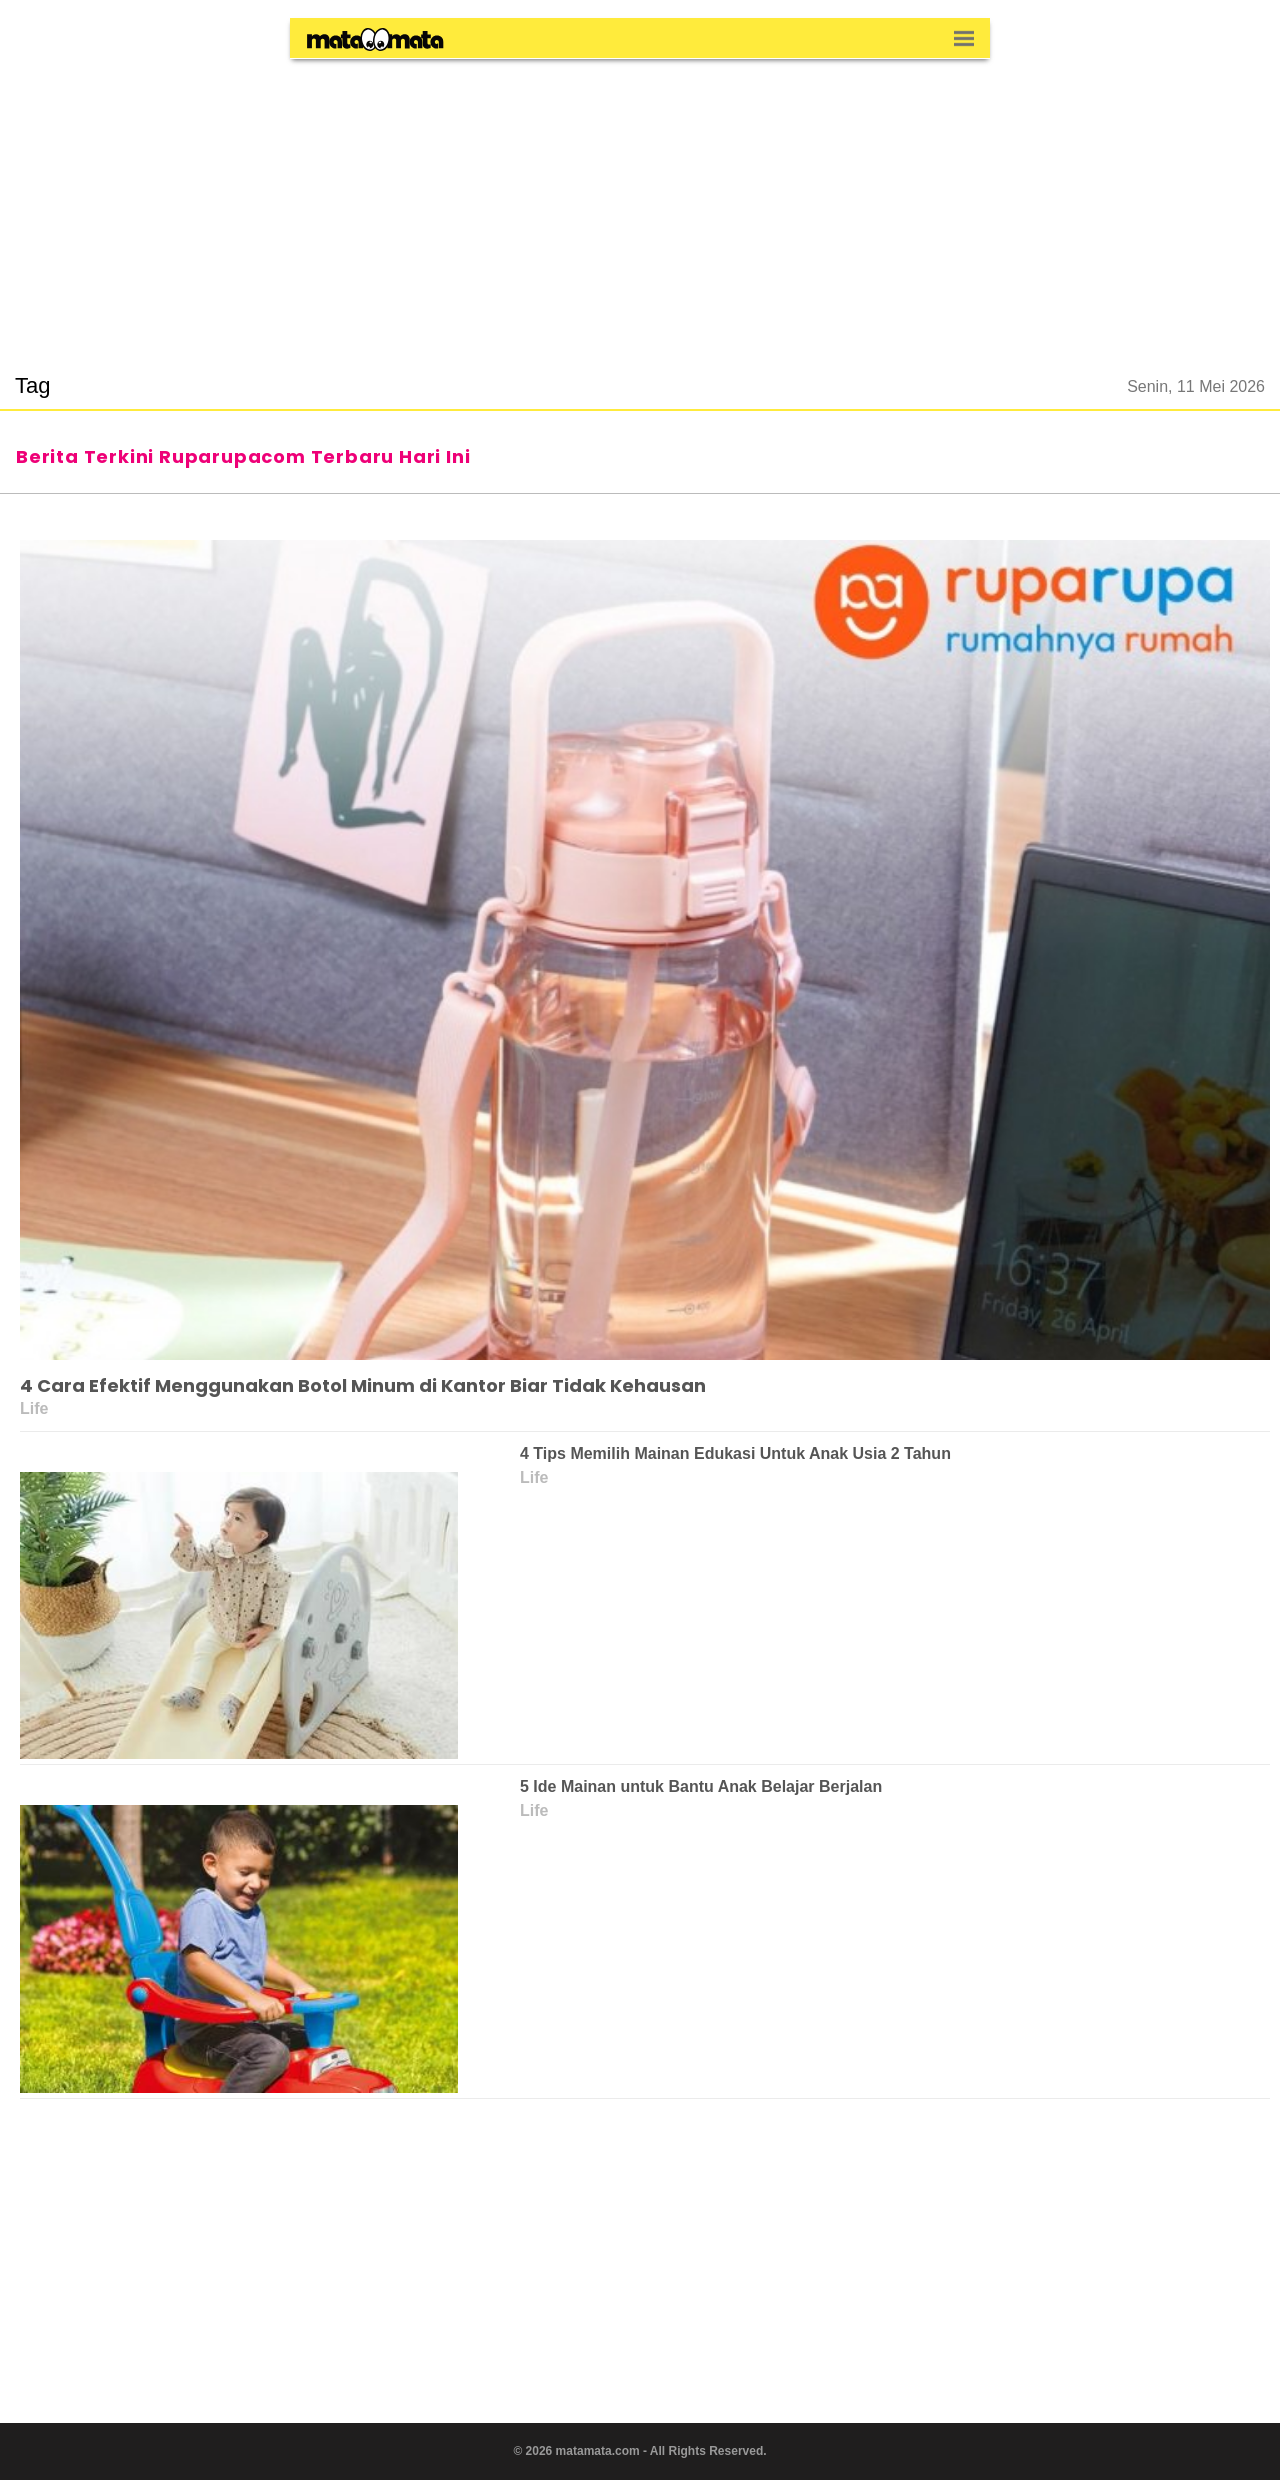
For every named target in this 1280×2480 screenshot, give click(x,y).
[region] (640, 204)
